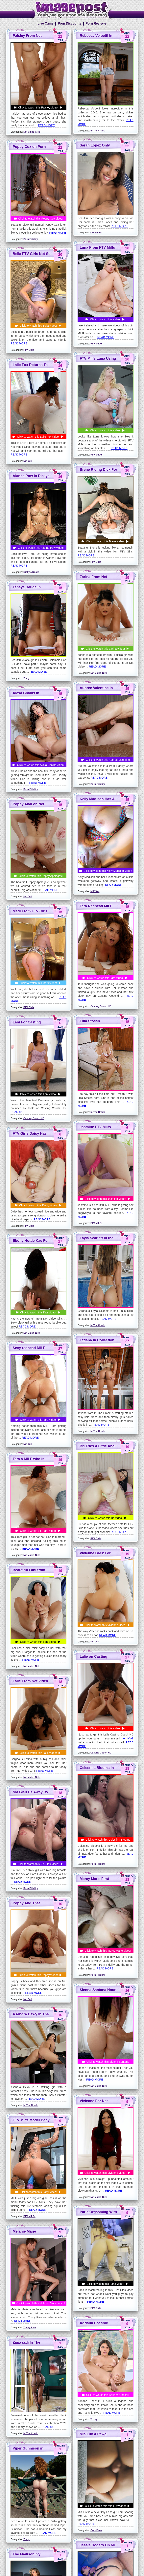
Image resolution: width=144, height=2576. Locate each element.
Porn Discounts (69, 23)
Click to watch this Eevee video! (38, 2316)
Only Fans (96, 232)
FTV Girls (28, 350)
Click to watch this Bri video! (105, 1518)
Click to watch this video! (104, 319)
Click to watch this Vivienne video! (105, 1625)
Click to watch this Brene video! (105, 541)
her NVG (127, 1738)
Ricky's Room (31, 572)
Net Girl (27, 461)
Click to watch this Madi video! (38, 983)
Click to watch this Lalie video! (38, 1752)
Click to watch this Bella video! (38, 325)
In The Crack (97, 130)
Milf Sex (94, 891)
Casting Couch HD (100, 1006)
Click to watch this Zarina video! (105, 648)
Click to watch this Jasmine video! (105, 1198)
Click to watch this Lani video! (37, 1094)
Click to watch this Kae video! (38, 1312)
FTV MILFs (96, 343)
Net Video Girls (31, 131)
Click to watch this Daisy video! (38, 1205)
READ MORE (46, 125)
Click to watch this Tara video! (105, 977)
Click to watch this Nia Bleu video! (38, 1864)
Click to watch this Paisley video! (38, 107)
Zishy (26, 678)
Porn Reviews (96, 23)
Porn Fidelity (30, 239)
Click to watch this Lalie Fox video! (37, 436)
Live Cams (45, 23)
